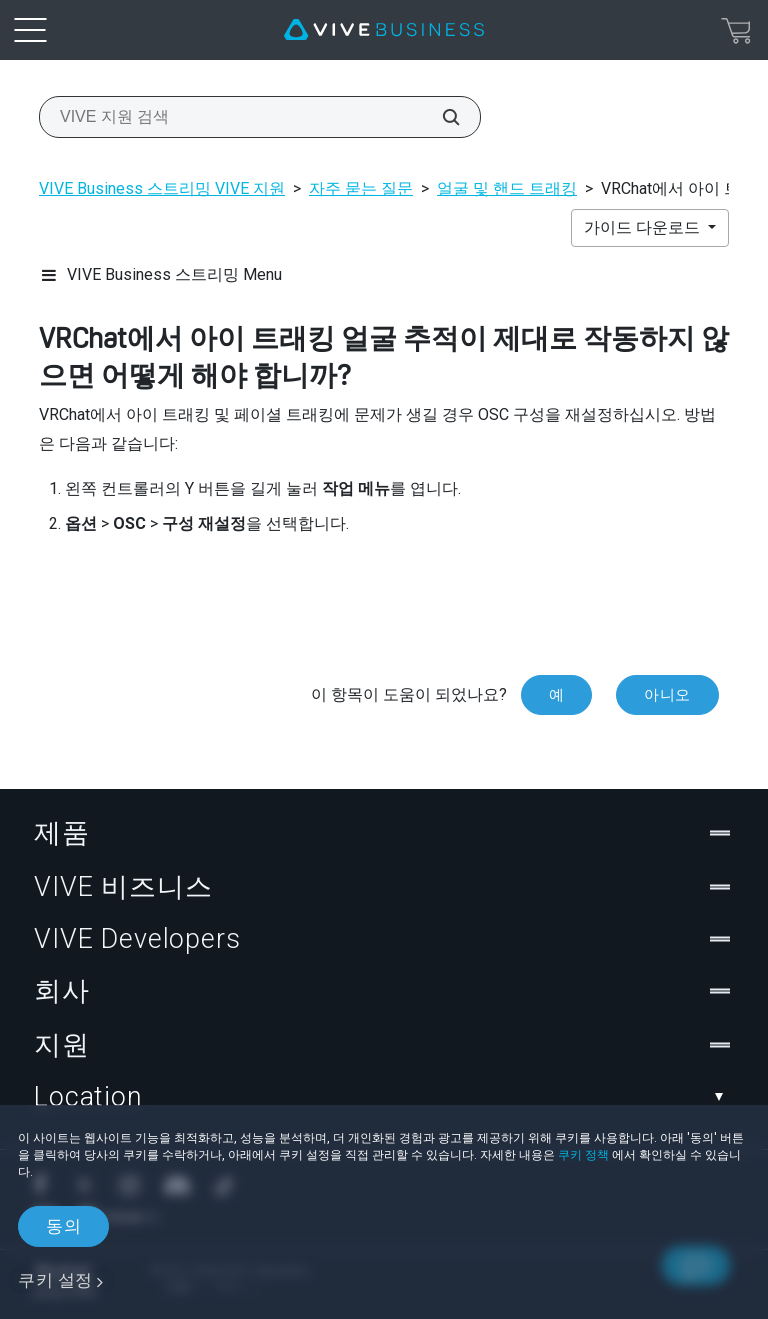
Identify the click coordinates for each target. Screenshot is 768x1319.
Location (384, 1097)
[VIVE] (384, 30)
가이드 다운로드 (644, 227)
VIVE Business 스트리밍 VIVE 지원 (162, 188)
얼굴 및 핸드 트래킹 (507, 188)
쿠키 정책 (583, 1155)
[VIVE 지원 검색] (440, 117)
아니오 (667, 695)
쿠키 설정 (55, 1280)
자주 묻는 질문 (361, 188)
